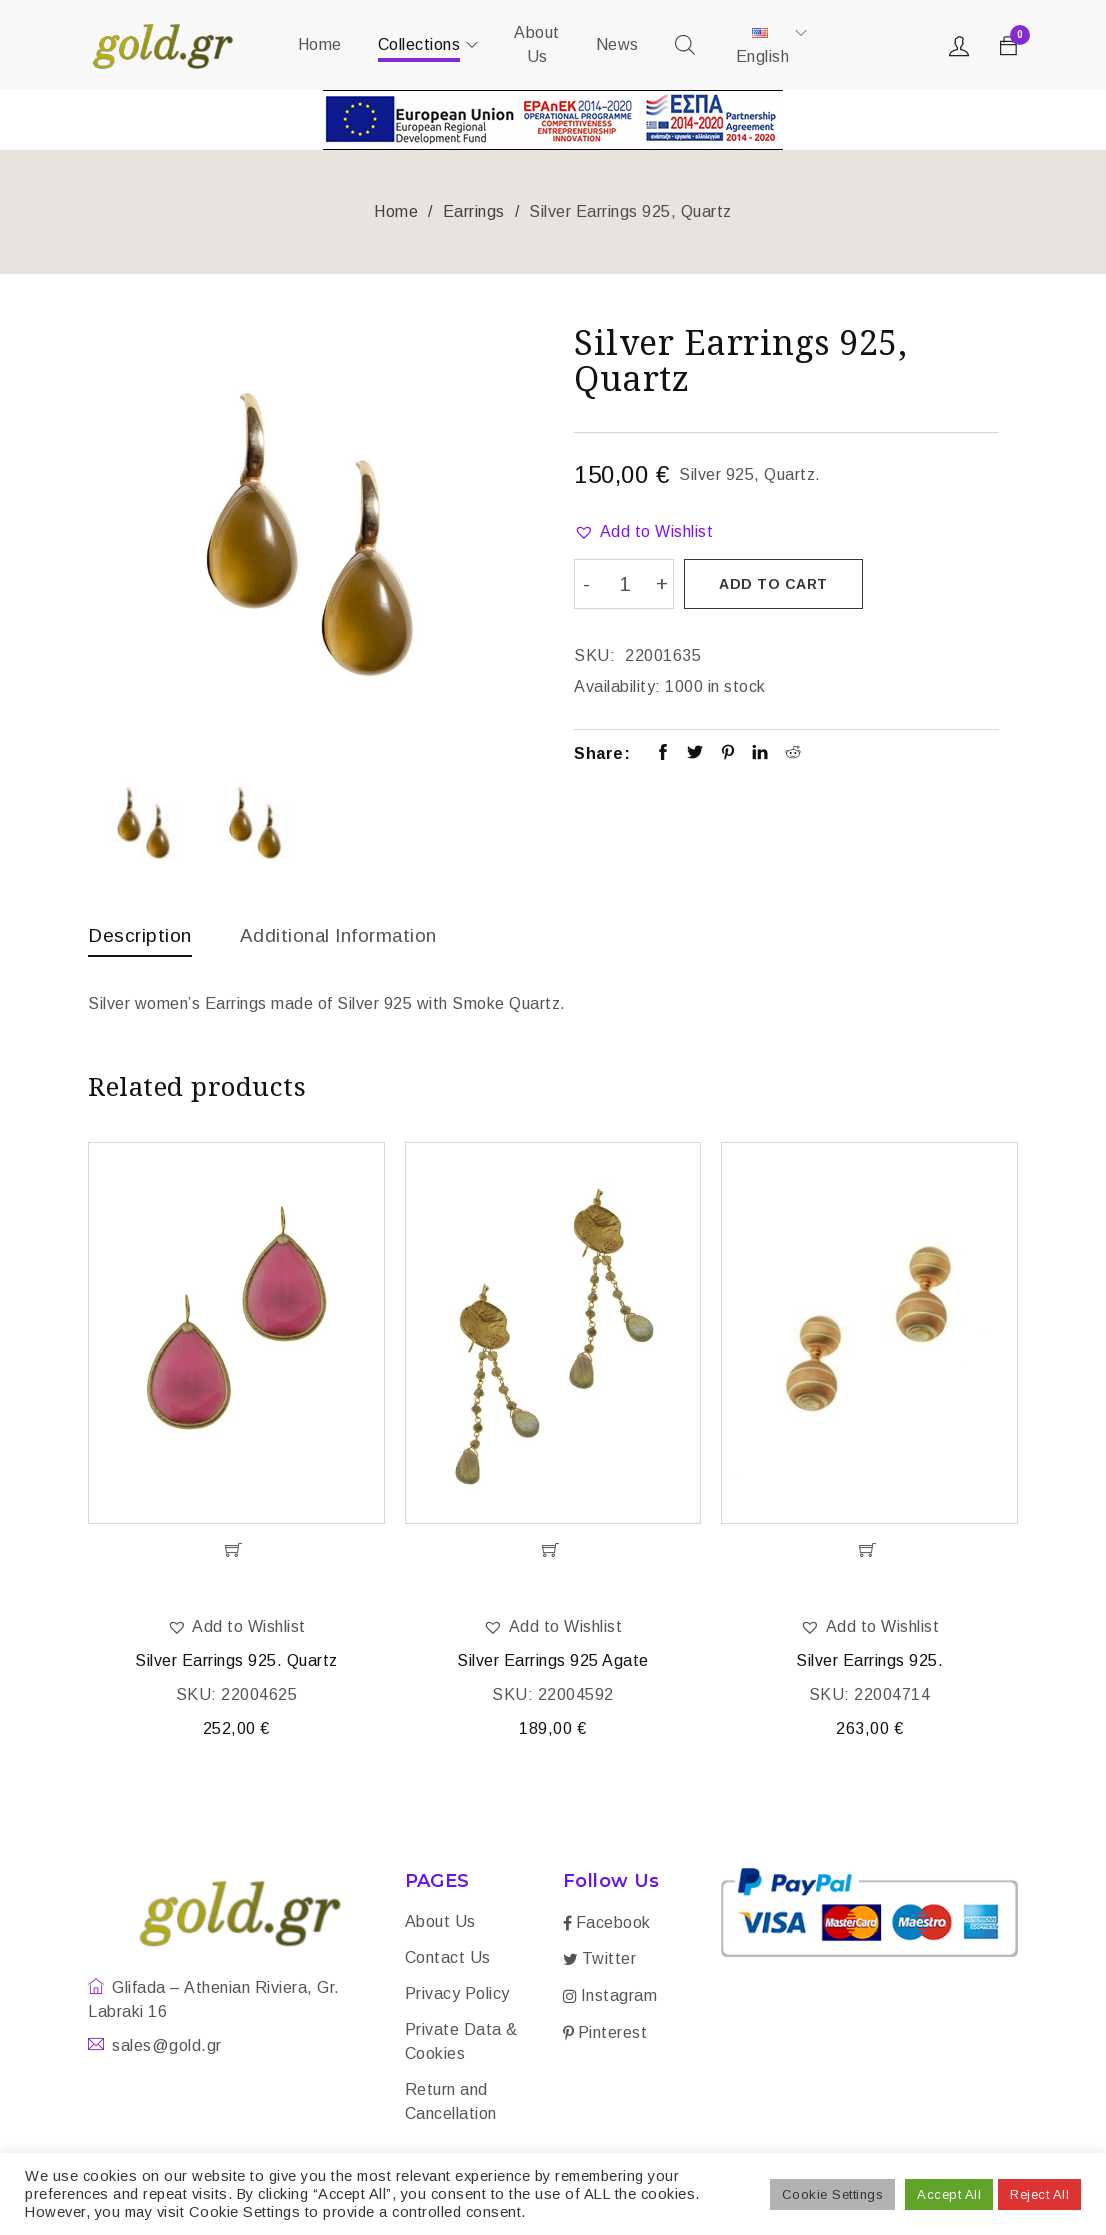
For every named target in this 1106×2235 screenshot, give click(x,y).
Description (142, 935)
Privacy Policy (457, 1995)
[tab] (142, 940)
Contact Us (448, 1959)
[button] (643, 532)
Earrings (474, 211)
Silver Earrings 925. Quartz (236, 1662)
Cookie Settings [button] (833, 2194)
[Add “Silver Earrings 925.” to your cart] (869, 1552)
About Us (440, 1923)
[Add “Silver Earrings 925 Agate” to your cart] (553, 1552)
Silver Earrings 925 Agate (553, 1662)
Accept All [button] (949, 2194)
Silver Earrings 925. (869, 1662)
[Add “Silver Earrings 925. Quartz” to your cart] (236, 1552)
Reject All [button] (1039, 2194)
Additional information (348, 935)
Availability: (617, 684)
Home (396, 211)
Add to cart (774, 584)
